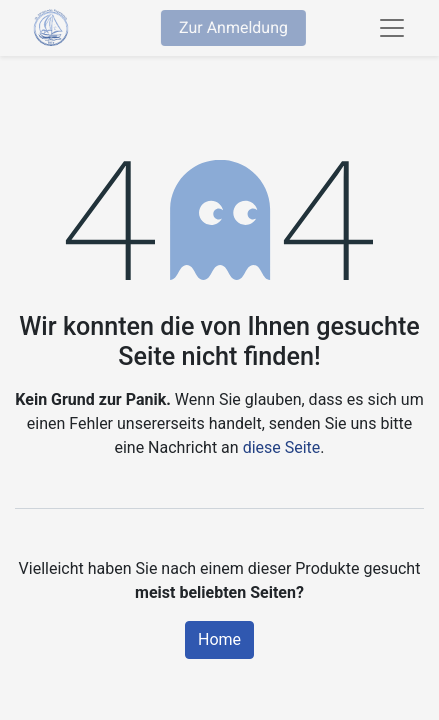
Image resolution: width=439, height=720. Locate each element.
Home (219, 639)
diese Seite (282, 447)
